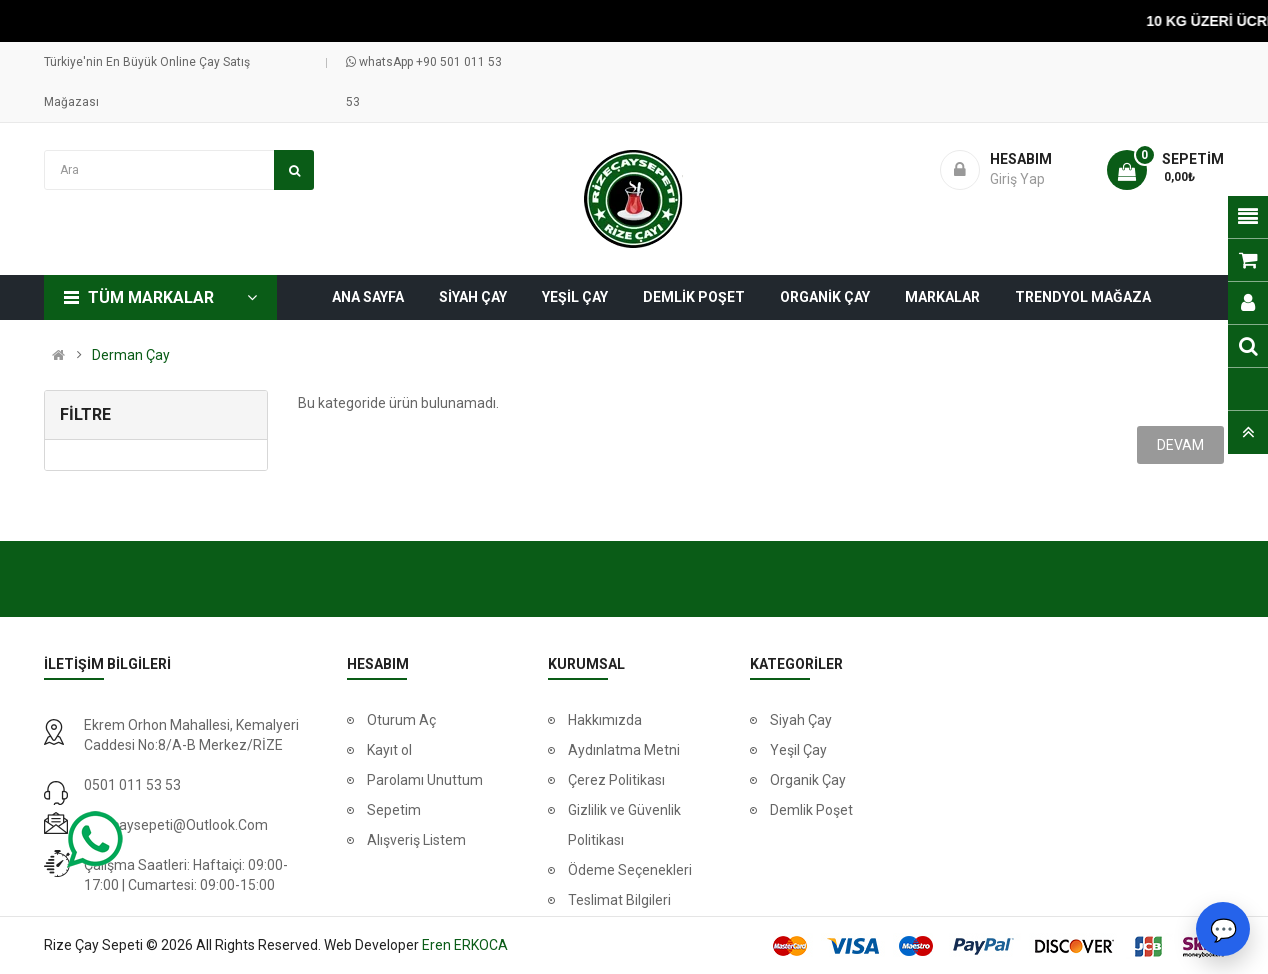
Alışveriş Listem (416, 840)
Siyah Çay (801, 720)
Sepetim (394, 810)
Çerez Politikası (616, 780)
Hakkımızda (605, 720)
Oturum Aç (401, 720)
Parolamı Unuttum (425, 780)
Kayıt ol (389, 750)
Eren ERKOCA (465, 945)
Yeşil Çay (798, 750)
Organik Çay (808, 780)
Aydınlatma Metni (624, 750)
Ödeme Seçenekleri (630, 870)
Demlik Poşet (811, 810)
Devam (1180, 445)
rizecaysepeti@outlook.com (176, 825)
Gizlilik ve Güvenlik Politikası (624, 825)
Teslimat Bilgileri (619, 900)
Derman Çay (131, 355)
